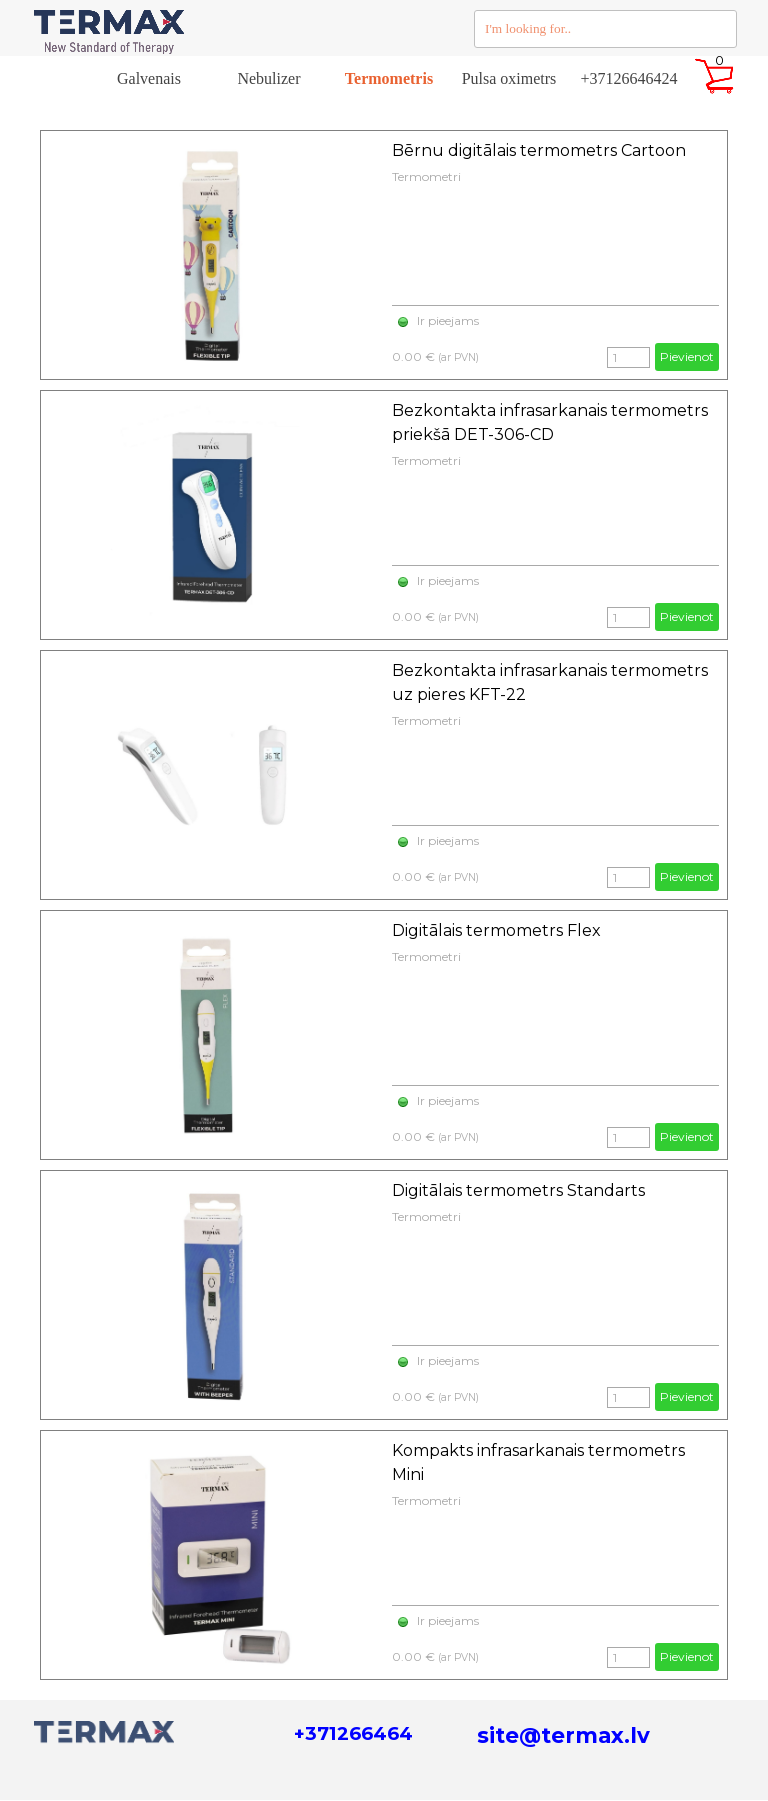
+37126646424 (628, 78)
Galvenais (149, 78)
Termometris (389, 78)
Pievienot (687, 356)
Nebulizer (268, 78)
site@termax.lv (563, 1735)
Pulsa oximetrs (509, 78)
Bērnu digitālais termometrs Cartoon (539, 150)
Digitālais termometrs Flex (496, 930)
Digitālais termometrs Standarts (518, 1190)
